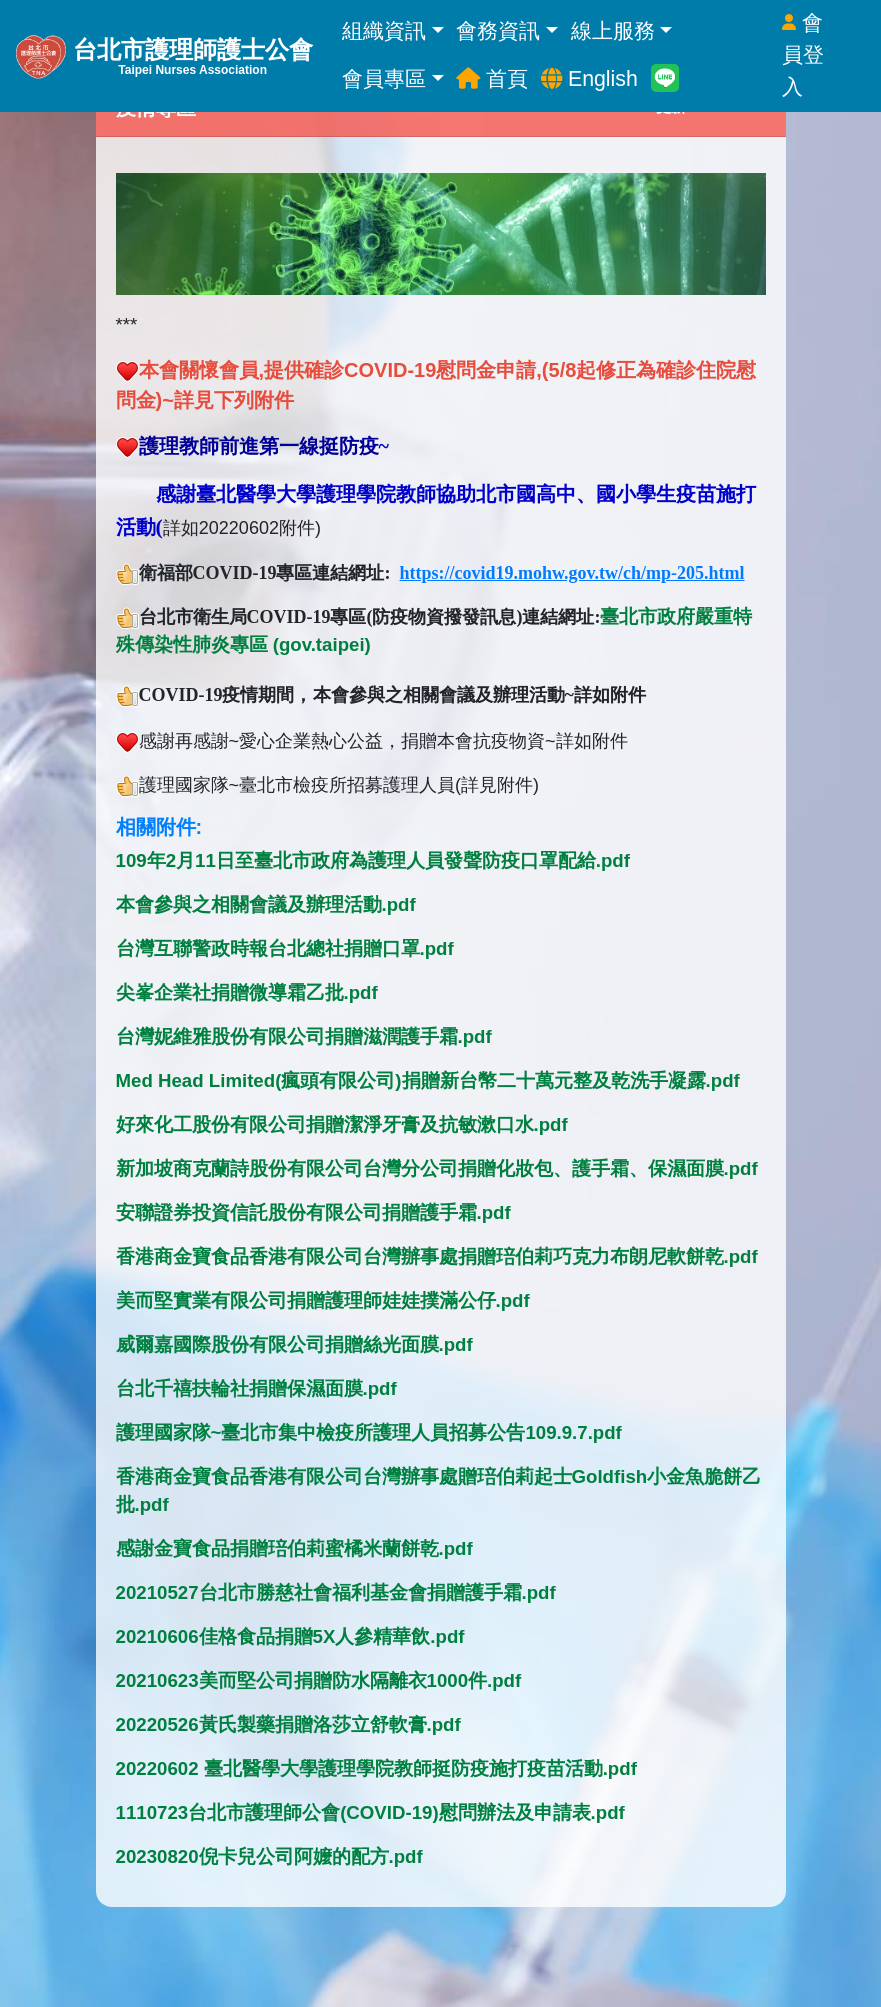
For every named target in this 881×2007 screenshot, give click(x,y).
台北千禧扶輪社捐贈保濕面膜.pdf (256, 1388)
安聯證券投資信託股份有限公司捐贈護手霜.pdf (313, 1212)
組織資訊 (392, 31)
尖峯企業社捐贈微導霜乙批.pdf (247, 992)
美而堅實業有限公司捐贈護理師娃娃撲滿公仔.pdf (323, 1300)
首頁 (492, 79)
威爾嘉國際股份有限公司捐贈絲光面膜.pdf (294, 1344)
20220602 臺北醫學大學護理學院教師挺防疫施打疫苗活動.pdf (376, 1768)
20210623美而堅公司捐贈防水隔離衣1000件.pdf (319, 1680)
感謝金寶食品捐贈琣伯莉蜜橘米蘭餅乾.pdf (294, 1548)
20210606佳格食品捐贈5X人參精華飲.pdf (290, 1636)
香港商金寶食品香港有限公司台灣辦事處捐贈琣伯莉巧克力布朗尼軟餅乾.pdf (437, 1256)
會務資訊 (506, 31)
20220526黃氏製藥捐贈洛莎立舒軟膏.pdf (288, 1724)
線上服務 (621, 31)
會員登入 (803, 55)
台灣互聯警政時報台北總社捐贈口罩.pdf (285, 948)
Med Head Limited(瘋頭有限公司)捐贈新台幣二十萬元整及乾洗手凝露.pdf (428, 1080)
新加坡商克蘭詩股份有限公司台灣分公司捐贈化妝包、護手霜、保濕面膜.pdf (437, 1168)
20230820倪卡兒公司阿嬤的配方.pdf (269, 1856)
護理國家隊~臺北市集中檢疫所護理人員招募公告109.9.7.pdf (369, 1432)
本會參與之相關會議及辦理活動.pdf (266, 904)
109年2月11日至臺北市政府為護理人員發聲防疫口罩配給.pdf (373, 860)
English (589, 79)
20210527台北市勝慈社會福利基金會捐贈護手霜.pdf (336, 1592)
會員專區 (392, 79)
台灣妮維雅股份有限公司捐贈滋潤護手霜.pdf (304, 1036)
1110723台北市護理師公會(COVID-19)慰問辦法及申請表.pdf (370, 1812)
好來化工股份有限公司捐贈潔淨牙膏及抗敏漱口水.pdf (342, 1124)
